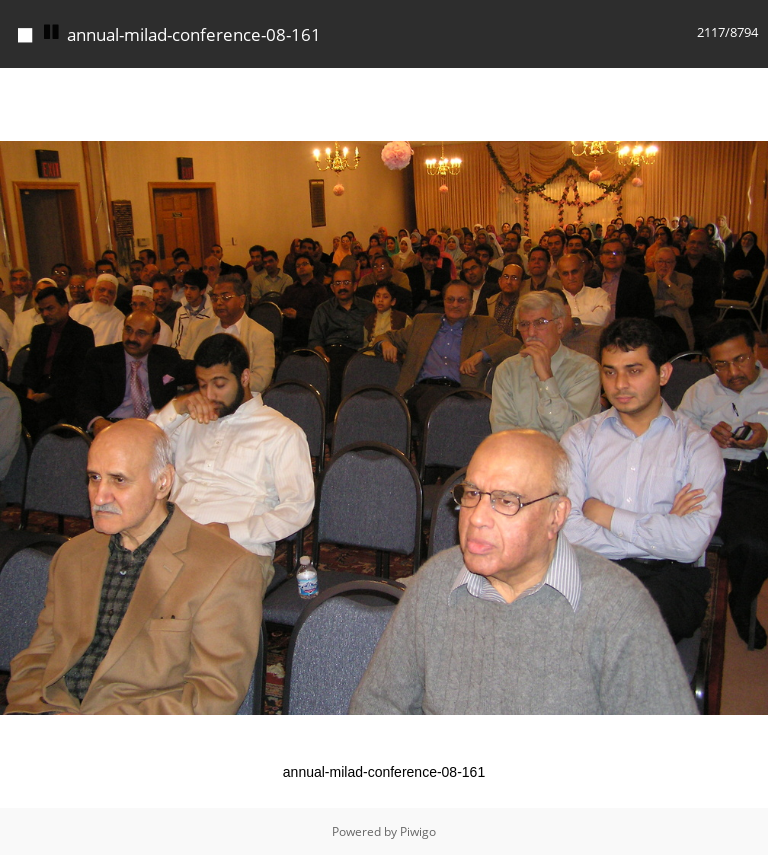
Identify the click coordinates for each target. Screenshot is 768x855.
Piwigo (418, 831)
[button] (750, 86)
